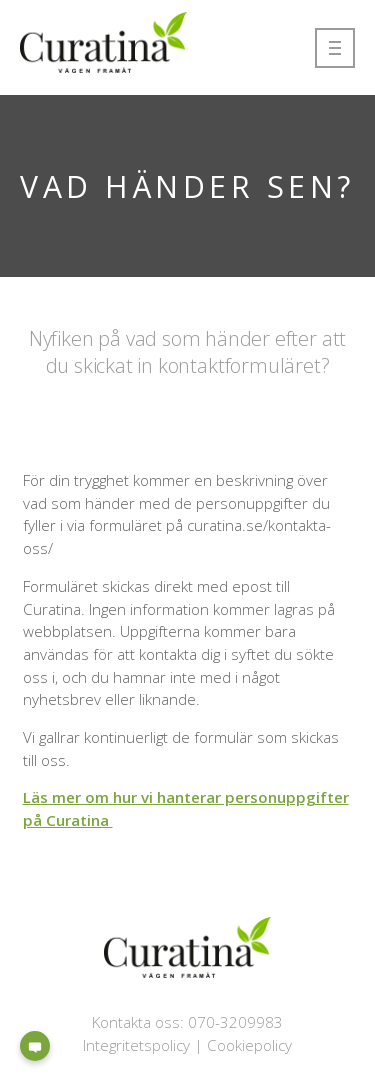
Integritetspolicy (136, 1045)
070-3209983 (235, 1022)
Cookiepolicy (249, 1045)
